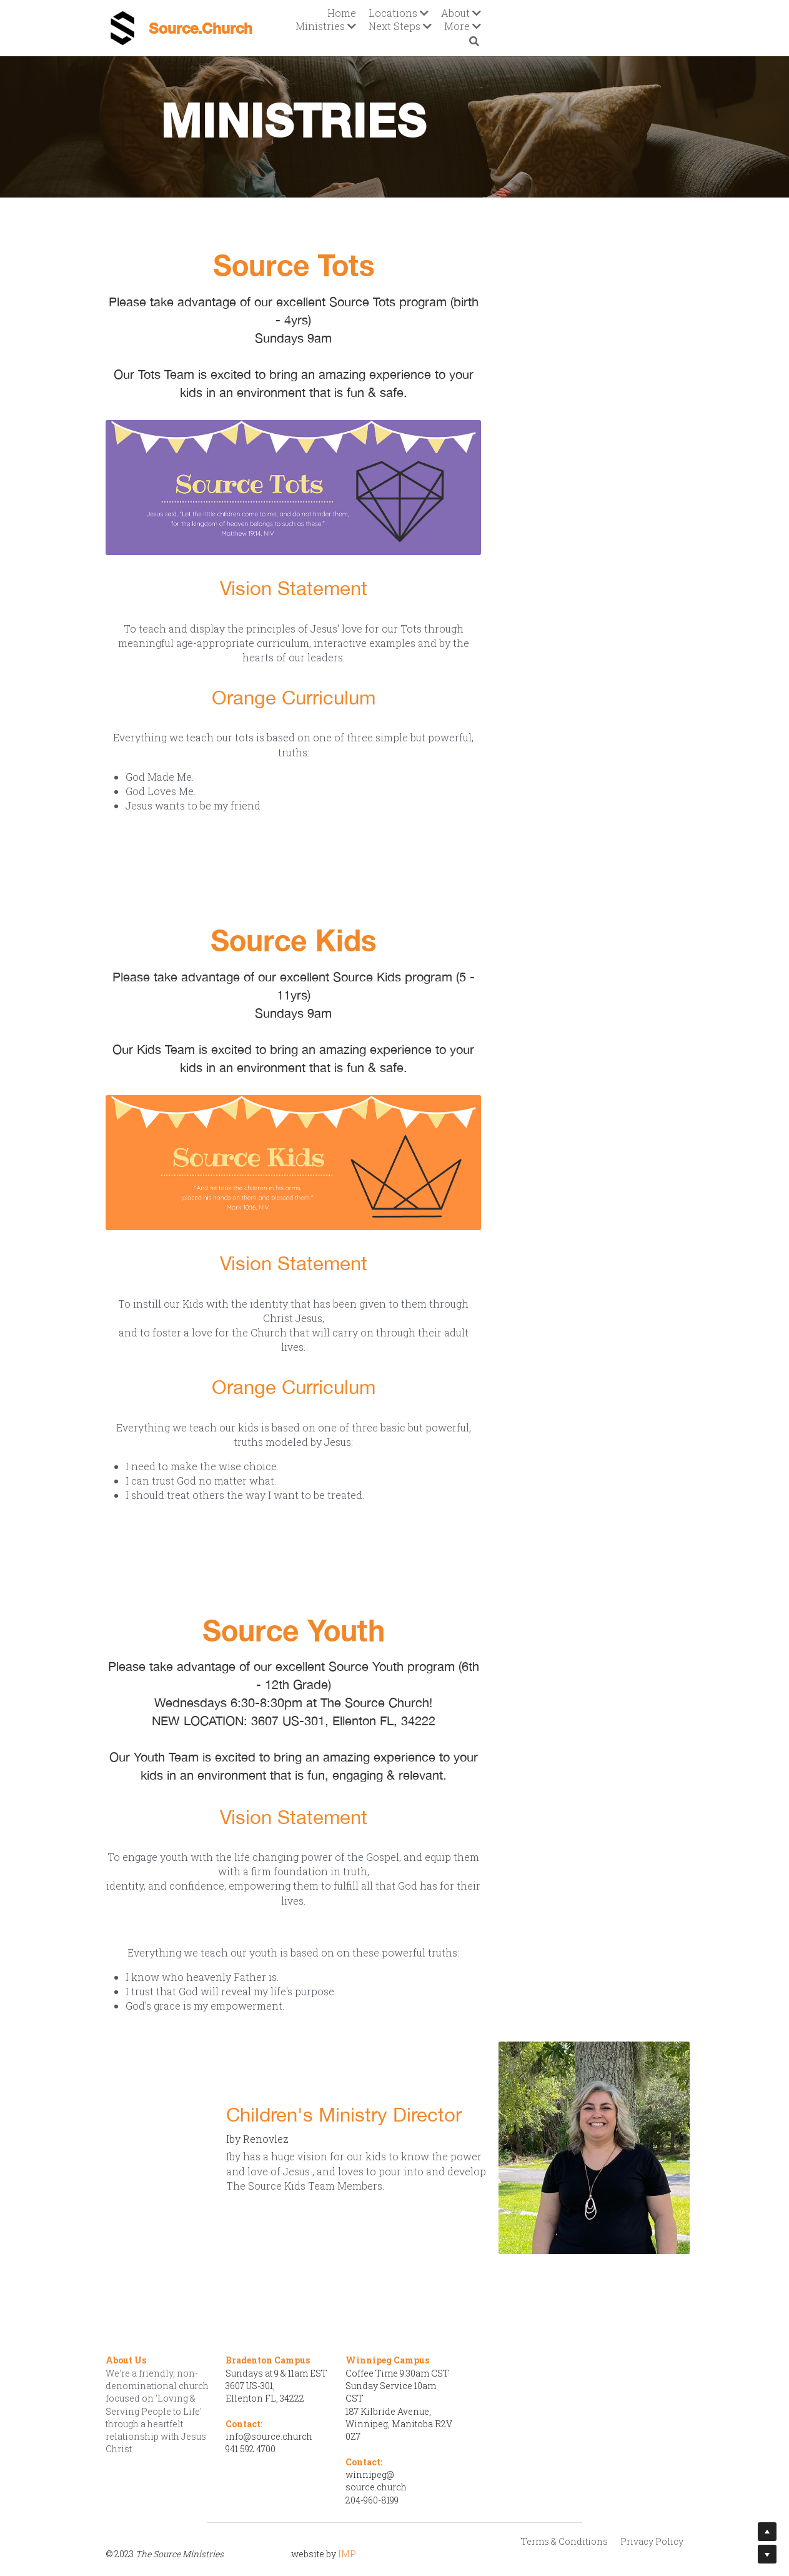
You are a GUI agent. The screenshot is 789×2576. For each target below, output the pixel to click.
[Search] (676, 22)
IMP (348, 2513)
